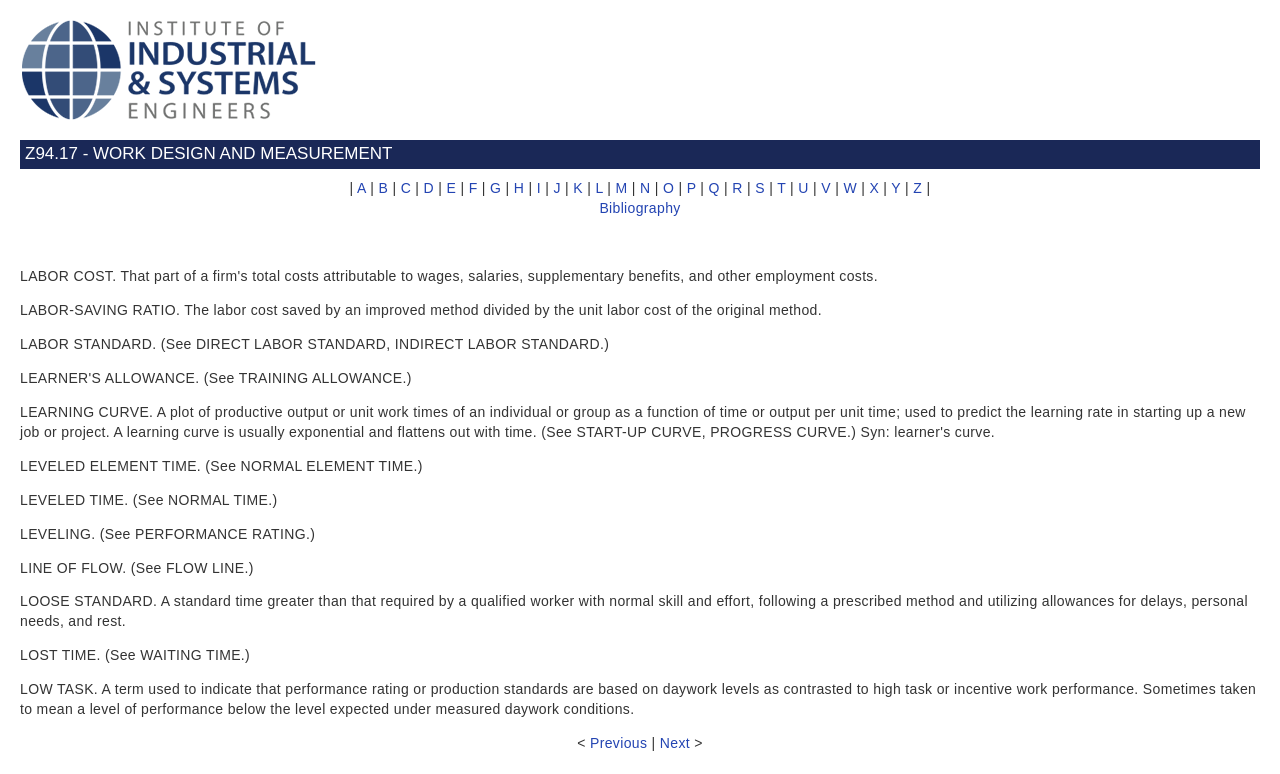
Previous (618, 743)
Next (675, 743)
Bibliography (639, 208)
